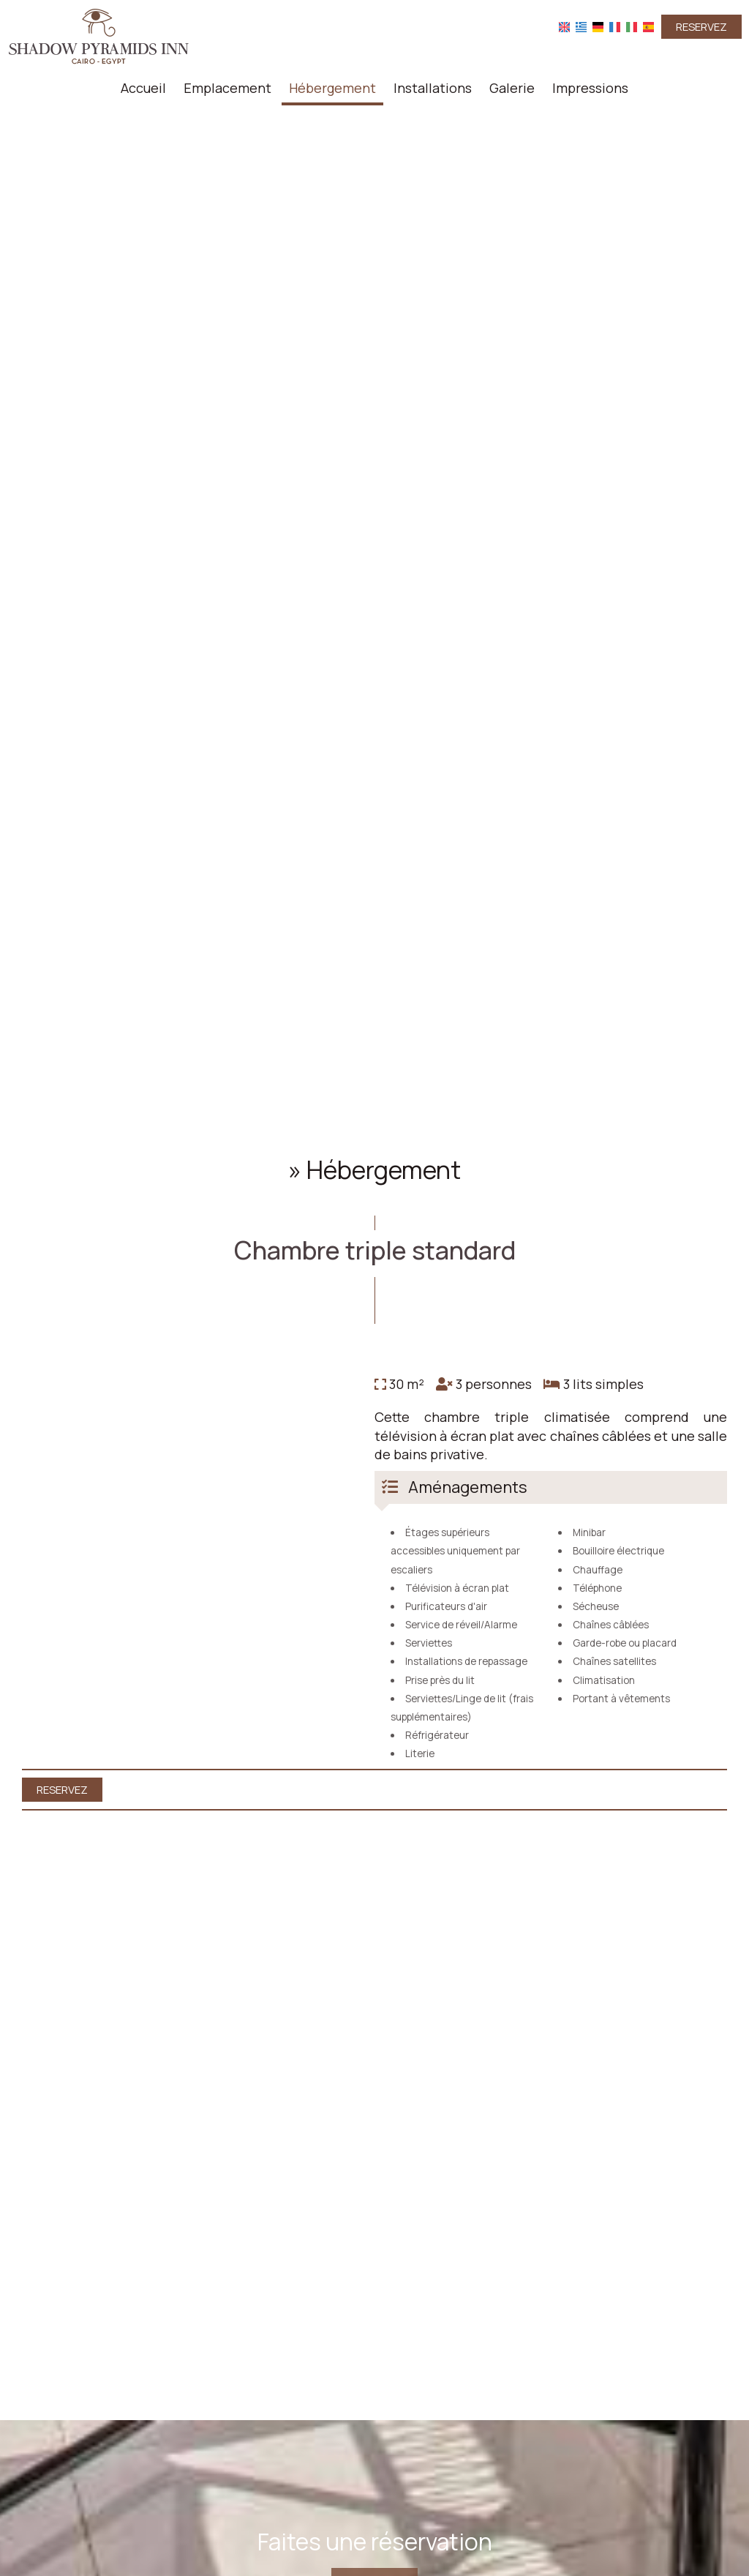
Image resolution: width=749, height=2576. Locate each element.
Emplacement (227, 88)
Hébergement (332, 88)
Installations (433, 88)
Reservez (701, 26)
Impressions (590, 88)
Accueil (143, 88)
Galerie (512, 88)
